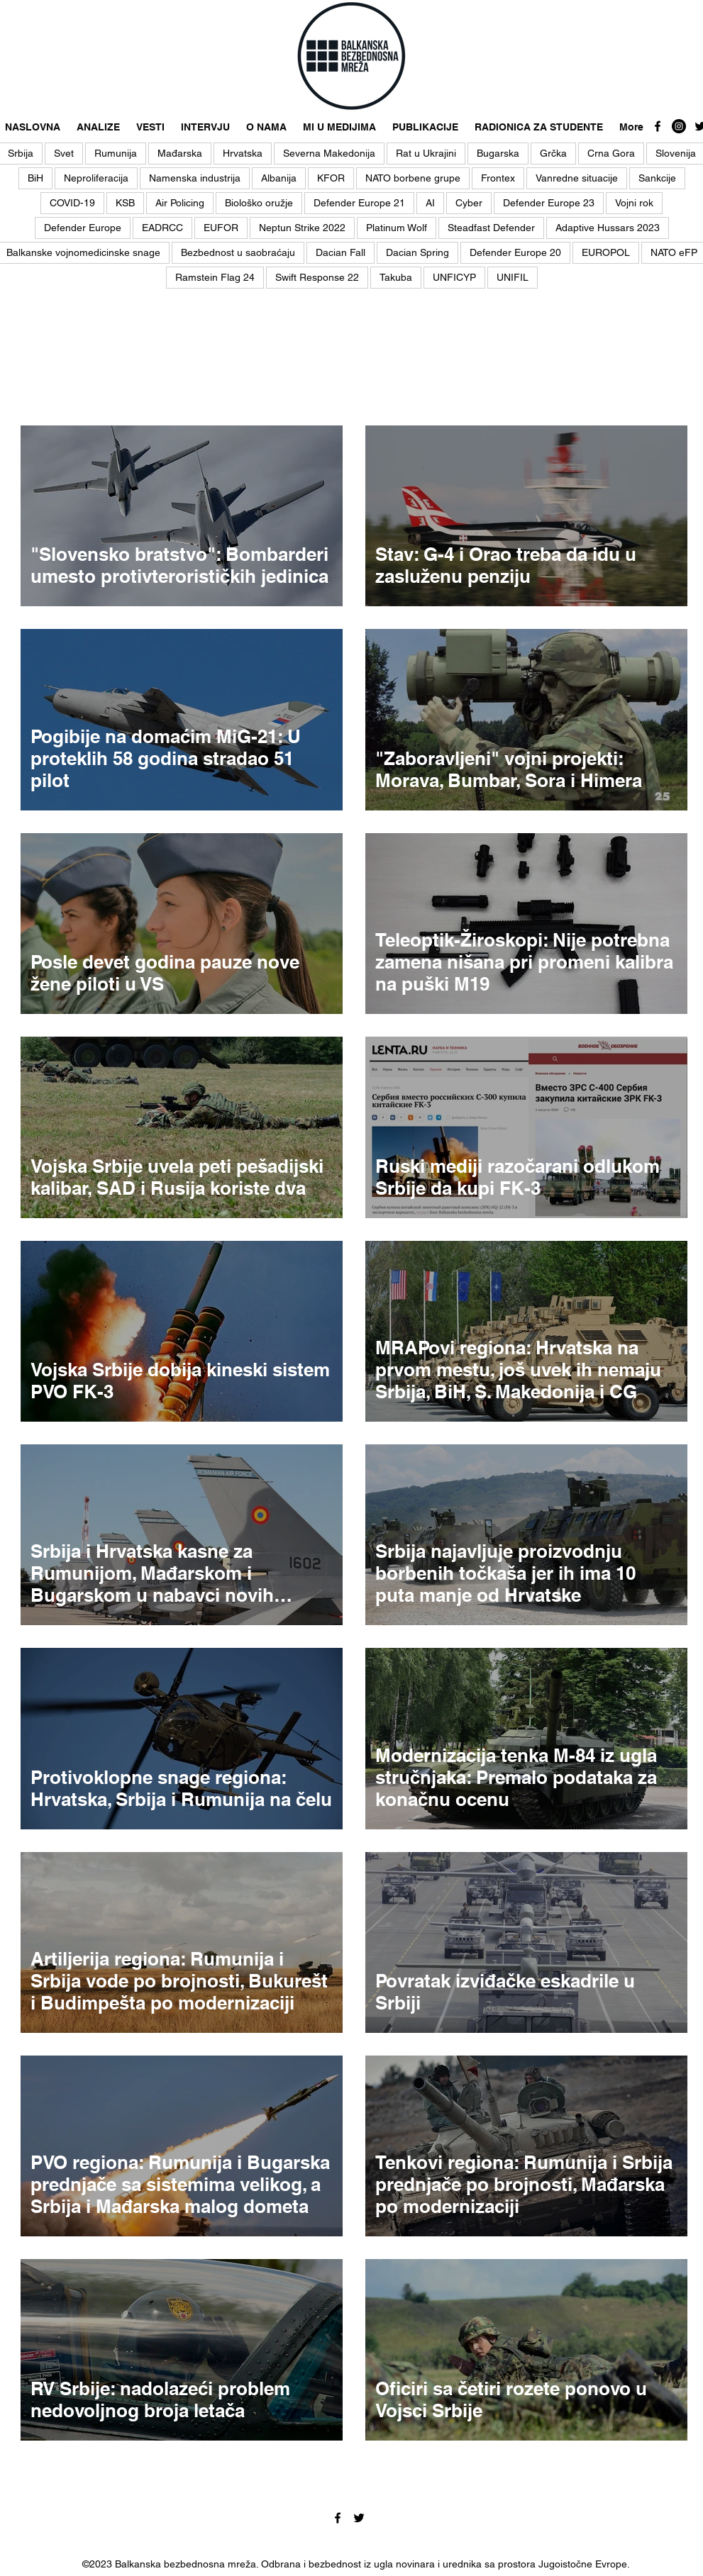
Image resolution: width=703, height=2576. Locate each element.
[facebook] (658, 126)
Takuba (396, 277)
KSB (125, 202)
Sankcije (657, 178)
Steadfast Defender (491, 227)
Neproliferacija (96, 178)
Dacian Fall (340, 252)
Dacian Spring (417, 252)
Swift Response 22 (317, 277)
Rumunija (115, 153)
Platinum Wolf (396, 227)
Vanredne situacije (577, 178)
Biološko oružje (259, 202)
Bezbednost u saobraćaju (238, 252)
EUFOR (221, 227)
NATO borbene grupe (412, 178)
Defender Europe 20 (515, 252)
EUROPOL (606, 252)
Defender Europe (82, 227)
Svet (64, 153)
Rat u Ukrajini (426, 153)
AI (430, 202)
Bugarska (498, 153)
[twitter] (359, 2518)
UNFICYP (454, 277)
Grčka (553, 153)
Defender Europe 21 (359, 202)
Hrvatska (242, 153)
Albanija (279, 178)
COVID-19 (72, 202)
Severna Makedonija (329, 153)
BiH (35, 178)
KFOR (331, 178)
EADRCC (162, 227)
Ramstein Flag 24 (215, 277)
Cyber (468, 202)
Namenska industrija (194, 178)
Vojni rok (634, 202)
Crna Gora (611, 153)
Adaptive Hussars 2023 (607, 227)
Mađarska (179, 153)
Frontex (498, 178)
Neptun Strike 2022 (302, 227)
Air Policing (179, 202)
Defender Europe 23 (548, 202)
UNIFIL (512, 277)
